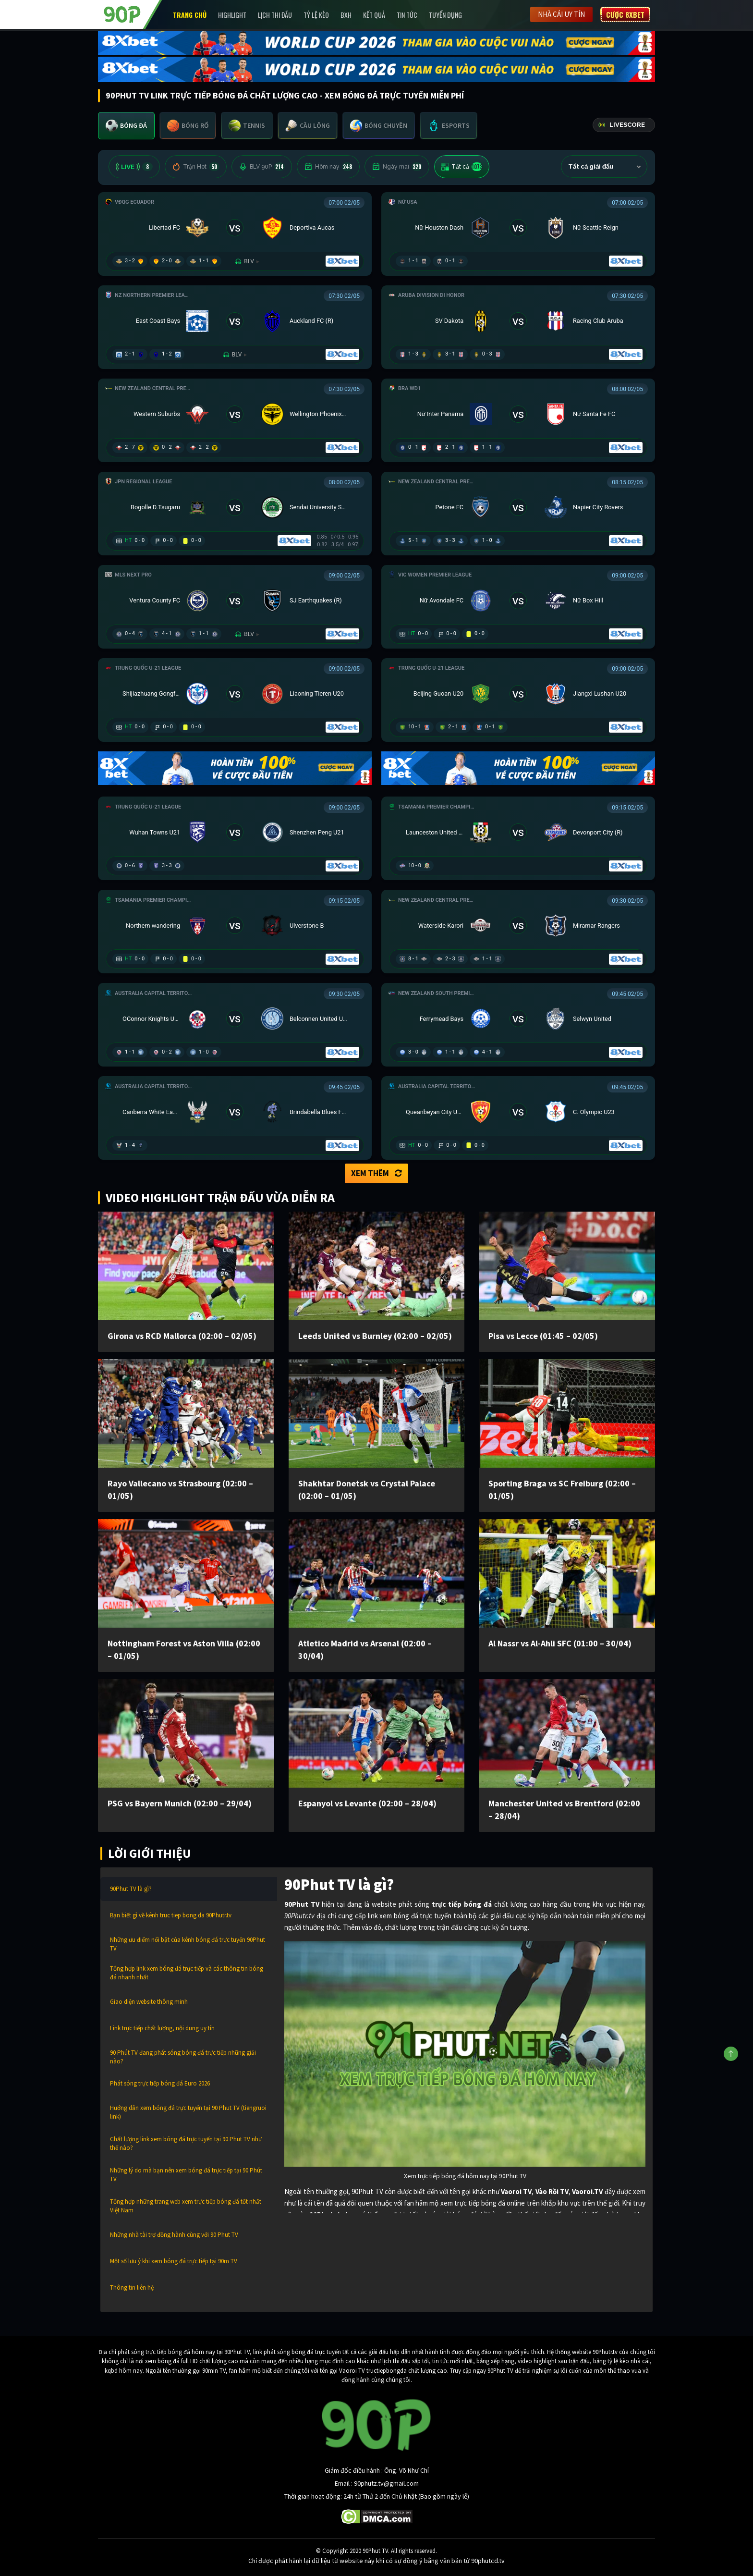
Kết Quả (374, 15)
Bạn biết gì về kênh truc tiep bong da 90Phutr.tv (170, 1915)
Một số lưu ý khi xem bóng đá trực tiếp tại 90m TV (173, 2261)
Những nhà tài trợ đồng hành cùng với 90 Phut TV (174, 2235)
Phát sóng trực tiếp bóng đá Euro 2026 (160, 2083)
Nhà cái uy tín (561, 14)
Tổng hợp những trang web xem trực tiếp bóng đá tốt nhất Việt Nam (185, 2205)
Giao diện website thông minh (149, 2002)
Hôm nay (328, 166)
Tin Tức (407, 15)
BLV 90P (262, 166)
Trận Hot (195, 166)
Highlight (232, 15)
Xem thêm (376, 1173)
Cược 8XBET (625, 14)
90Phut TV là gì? (131, 1889)
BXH (346, 15)
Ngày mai (397, 166)
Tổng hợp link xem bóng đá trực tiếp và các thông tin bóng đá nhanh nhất (186, 1972)
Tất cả (462, 166)
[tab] (126, 125)
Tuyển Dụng (445, 15)
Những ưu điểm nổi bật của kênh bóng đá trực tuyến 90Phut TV (187, 1944)
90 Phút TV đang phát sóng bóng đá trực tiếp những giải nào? (183, 2057)
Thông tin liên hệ (132, 2287)
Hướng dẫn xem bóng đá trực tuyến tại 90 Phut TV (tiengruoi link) (188, 2112)
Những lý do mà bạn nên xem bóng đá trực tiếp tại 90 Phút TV (186, 2174)
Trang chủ (189, 15)
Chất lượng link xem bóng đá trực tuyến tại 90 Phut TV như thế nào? (186, 2143)
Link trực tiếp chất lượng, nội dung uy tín (162, 2028)
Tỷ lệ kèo (316, 15)
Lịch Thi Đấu (275, 15)
